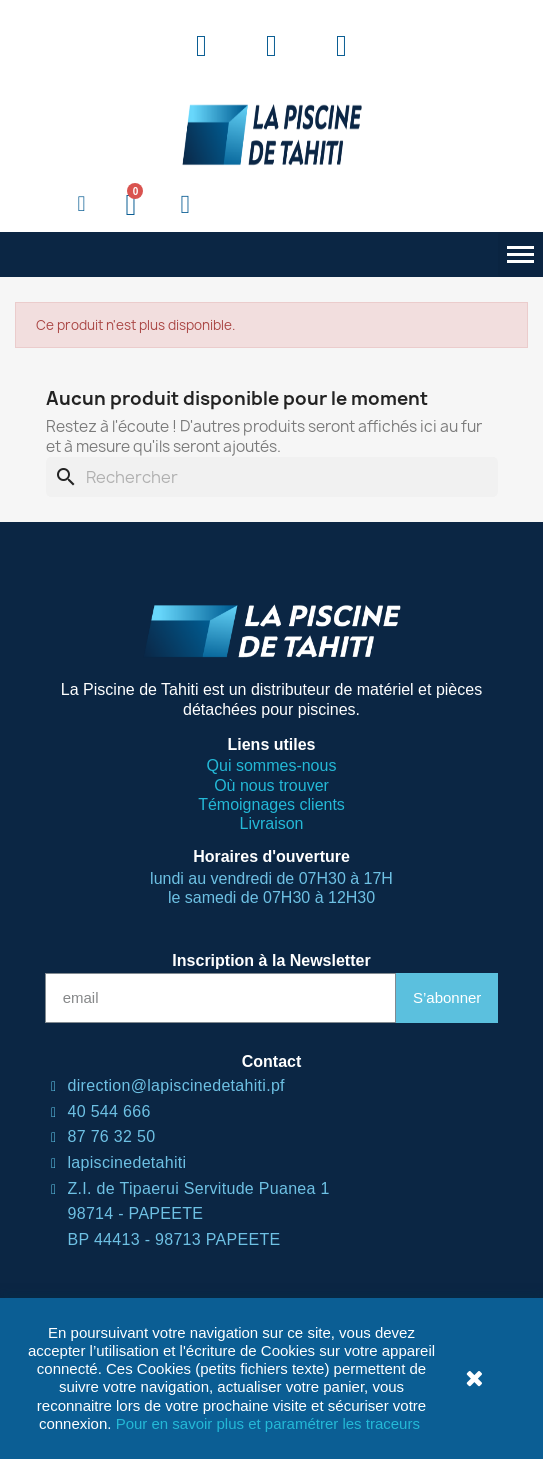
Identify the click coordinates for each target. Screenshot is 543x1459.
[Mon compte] (185, 205)
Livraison (271, 823)
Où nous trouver (271, 785)
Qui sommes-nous (272, 765)
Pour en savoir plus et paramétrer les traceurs (268, 1423)
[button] (82, 205)
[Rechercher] (272, 477)
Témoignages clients (271, 804)
